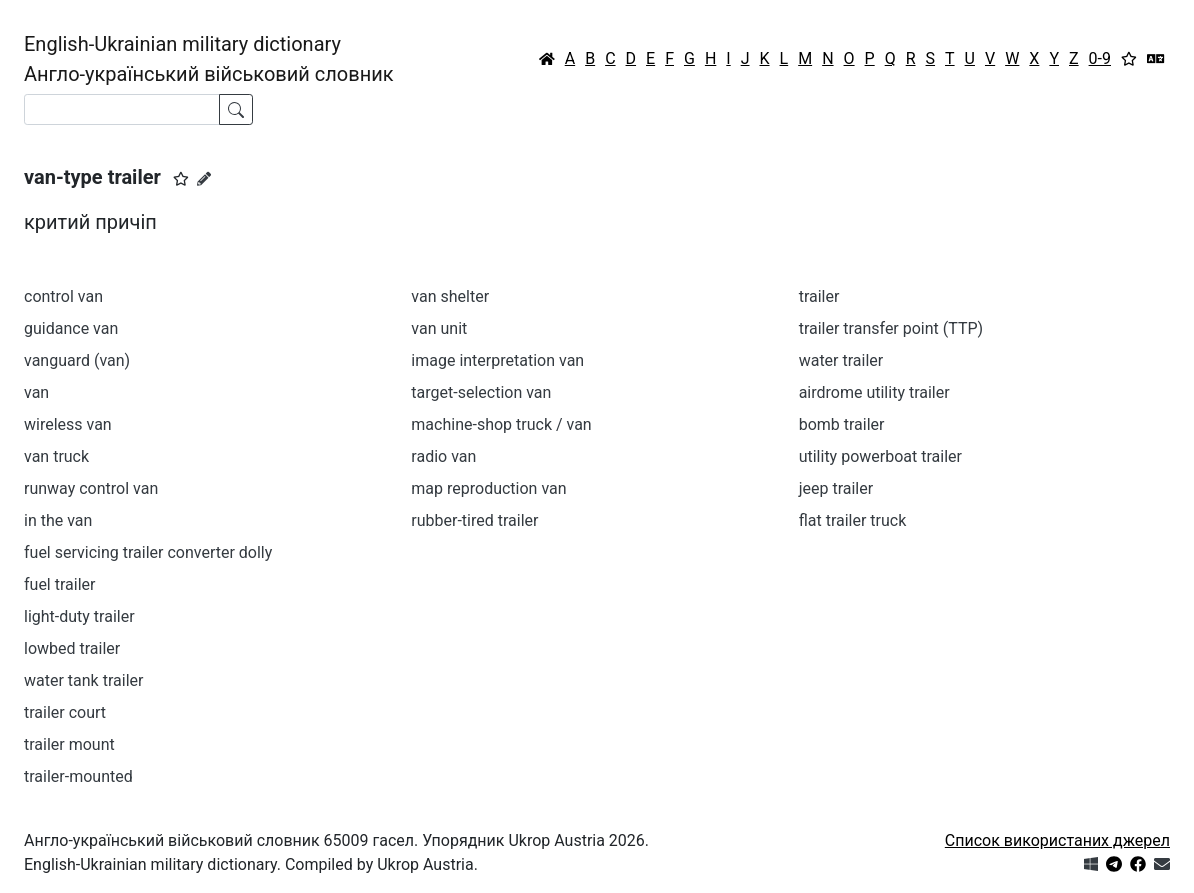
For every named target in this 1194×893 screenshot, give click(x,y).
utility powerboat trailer (880, 456)
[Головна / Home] (547, 59)
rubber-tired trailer (474, 520)
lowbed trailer (72, 648)
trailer (819, 296)
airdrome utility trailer (874, 392)
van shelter (450, 296)
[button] (181, 179)
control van (63, 296)
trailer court (65, 712)
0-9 (1100, 58)
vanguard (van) (77, 360)
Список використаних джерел (1057, 840)
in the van (58, 520)
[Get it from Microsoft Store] (1091, 864)
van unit (439, 328)
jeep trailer (836, 488)
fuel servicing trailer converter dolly (148, 552)
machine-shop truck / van (501, 424)
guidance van (71, 328)
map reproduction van (488, 488)
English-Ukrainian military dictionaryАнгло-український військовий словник (209, 59)
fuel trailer (59, 584)
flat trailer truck (853, 520)
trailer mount (69, 744)
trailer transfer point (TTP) (891, 328)
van (36, 392)
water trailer (841, 360)
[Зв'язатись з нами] (1162, 864)
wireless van (68, 424)
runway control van (91, 488)
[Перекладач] (1156, 59)
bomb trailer (842, 424)
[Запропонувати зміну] (204, 179)
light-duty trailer (79, 616)
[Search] (122, 109)
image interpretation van (497, 360)
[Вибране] (1129, 59)
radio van (443, 456)
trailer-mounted (78, 776)
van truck (56, 456)
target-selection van (481, 392)
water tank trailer (83, 680)
